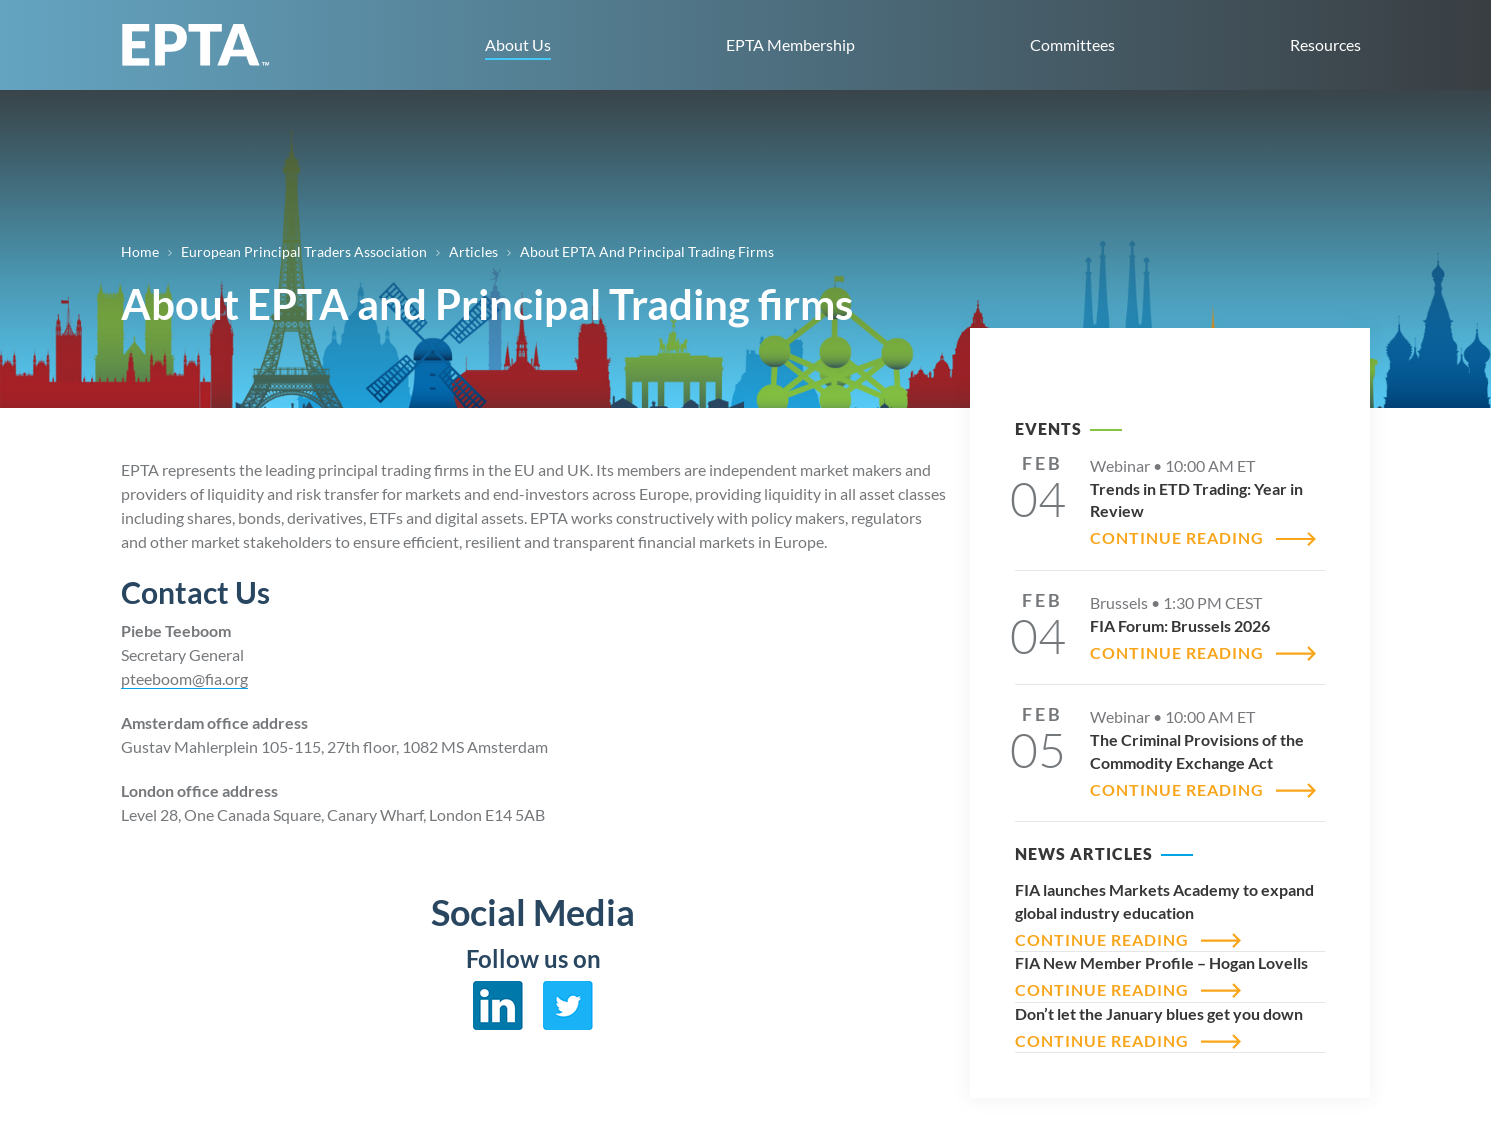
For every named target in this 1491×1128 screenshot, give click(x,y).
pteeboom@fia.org (184, 678)
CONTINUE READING (1177, 537)
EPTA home (196, 45)
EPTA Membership (790, 44)
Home (140, 251)
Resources (1325, 44)
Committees (1072, 44)
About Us (518, 44)
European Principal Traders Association (304, 251)
